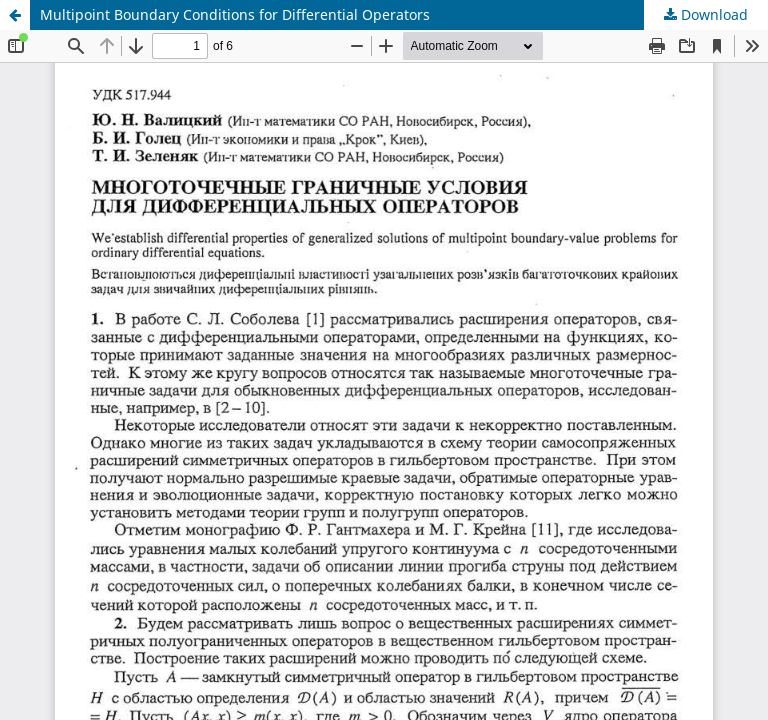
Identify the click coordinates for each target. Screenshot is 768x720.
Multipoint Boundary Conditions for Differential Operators (235, 14)
